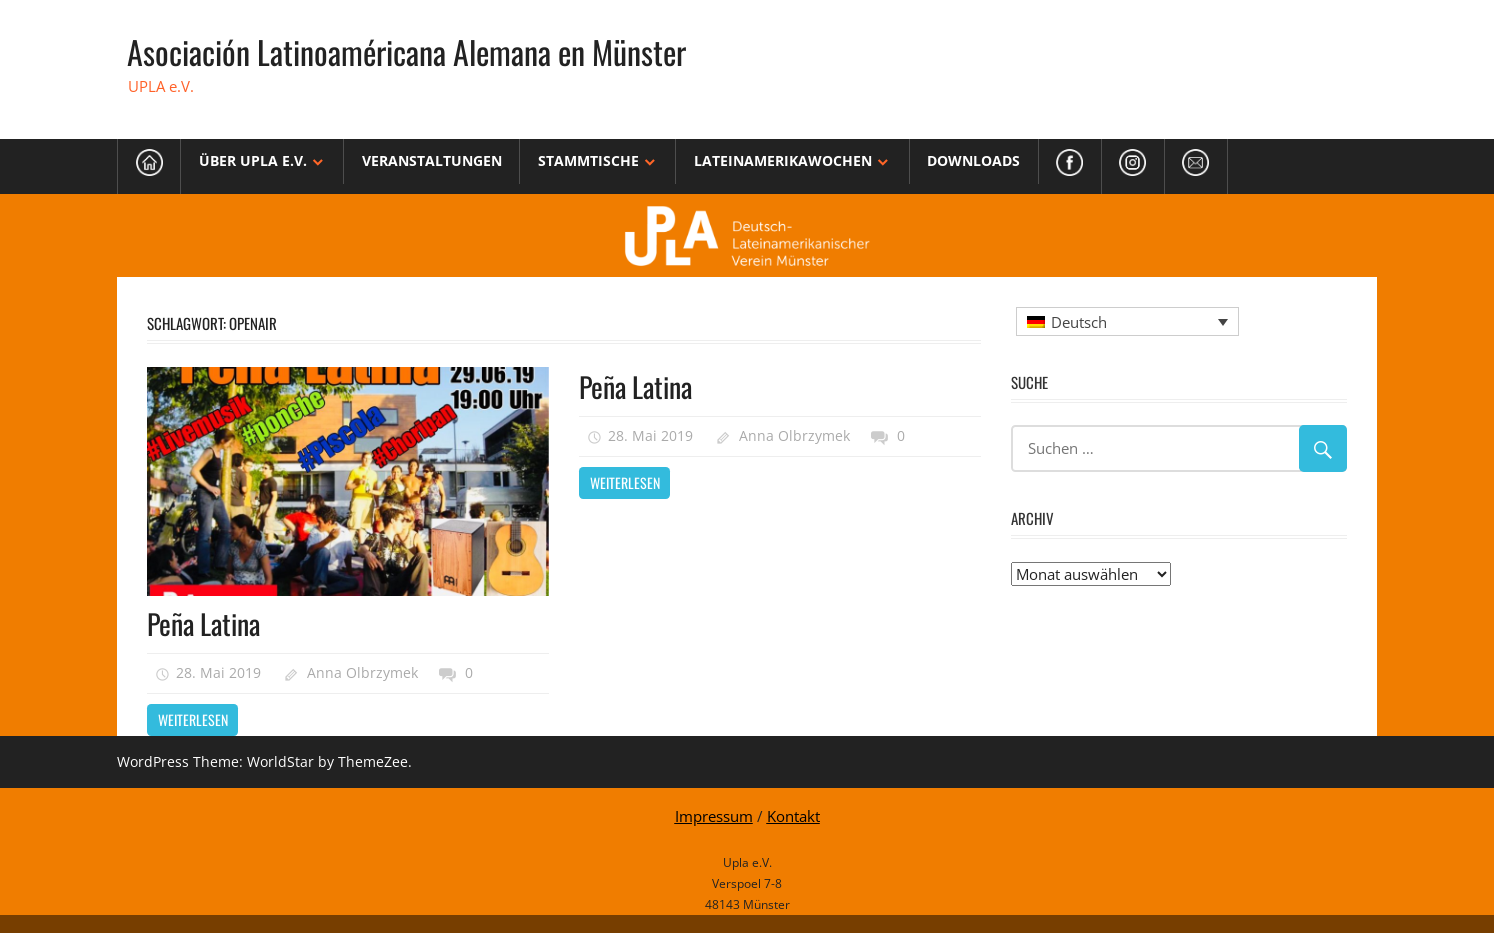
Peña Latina (203, 623)
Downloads (973, 160)
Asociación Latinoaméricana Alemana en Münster (406, 51)
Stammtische (588, 160)
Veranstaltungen (432, 160)
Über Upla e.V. (253, 160)
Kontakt (793, 816)
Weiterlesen (193, 719)
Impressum (714, 816)
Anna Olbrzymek (362, 672)
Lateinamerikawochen (783, 160)
